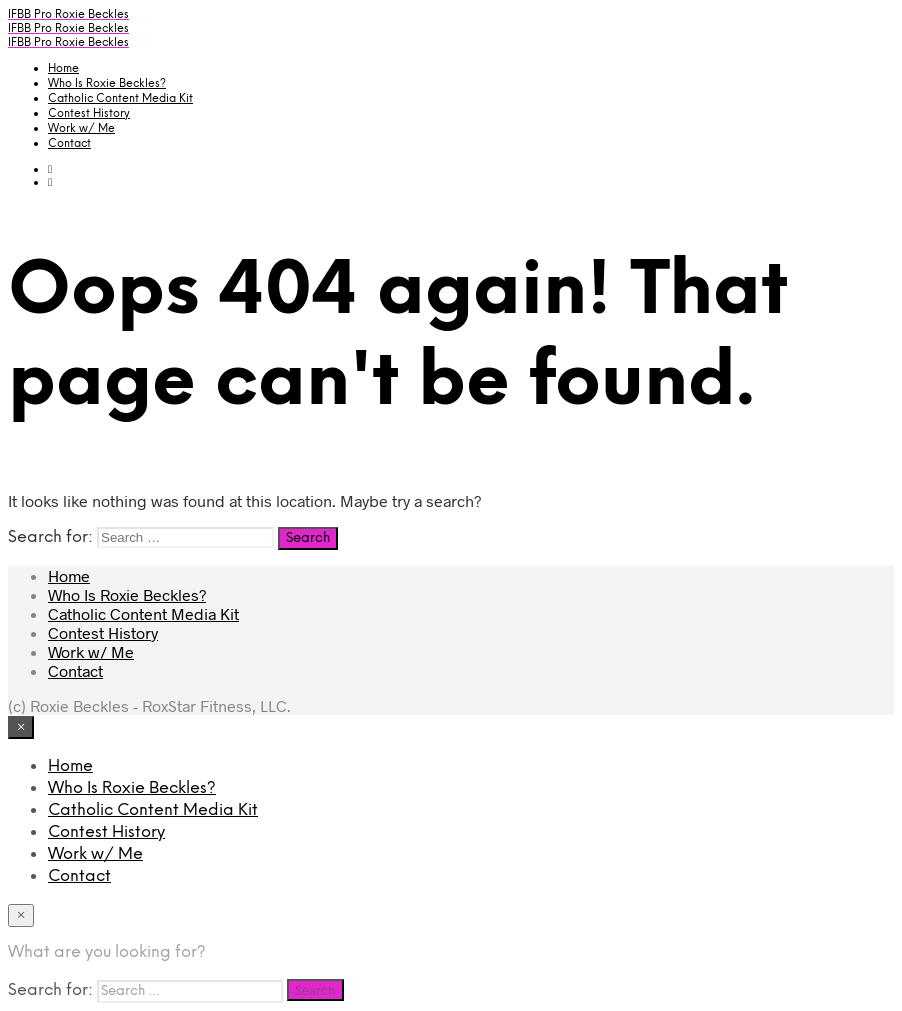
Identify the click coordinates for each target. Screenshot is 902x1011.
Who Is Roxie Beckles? (107, 84)
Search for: (50, 537)
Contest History (89, 114)
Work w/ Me (81, 129)
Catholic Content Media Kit (120, 99)
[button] (50, 168)
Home (63, 69)
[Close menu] (21, 727)
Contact (69, 144)
